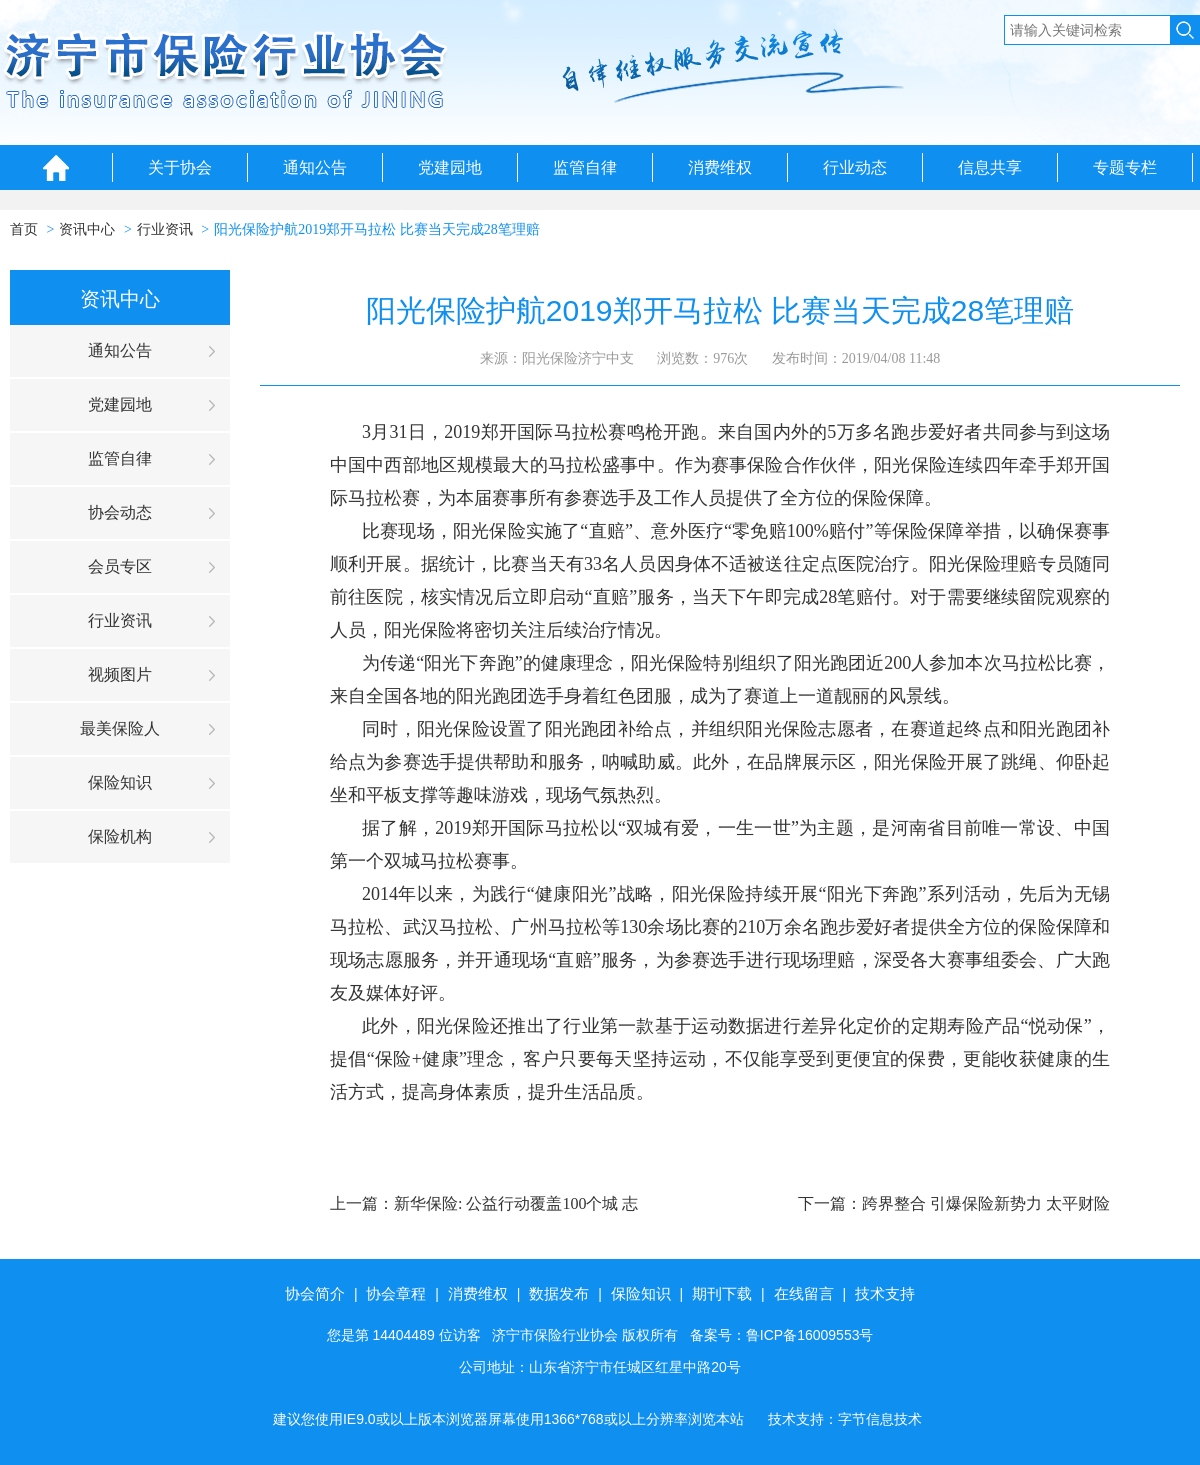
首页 (24, 229)
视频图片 (120, 674)
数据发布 (559, 1293)
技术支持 (885, 1293)
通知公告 (315, 167)
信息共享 (990, 167)
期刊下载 (722, 1293)
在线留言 (804, 1293)
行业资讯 (165, 229)
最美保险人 (120, 728)
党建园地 (450, 167)
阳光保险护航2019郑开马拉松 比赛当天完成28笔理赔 (377, 229)
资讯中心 (87, 229)
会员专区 (120, 566)
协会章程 (396, 1293)
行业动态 (855, 167)
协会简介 (315, 1293)
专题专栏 (1125, 167)
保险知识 (120, 782)
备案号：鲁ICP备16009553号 (782, 1335)
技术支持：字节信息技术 (845, 1419)
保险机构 (120, 836)
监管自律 (585, 167)
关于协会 (180, 167)
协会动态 (120, 512)
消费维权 (720, 167)
